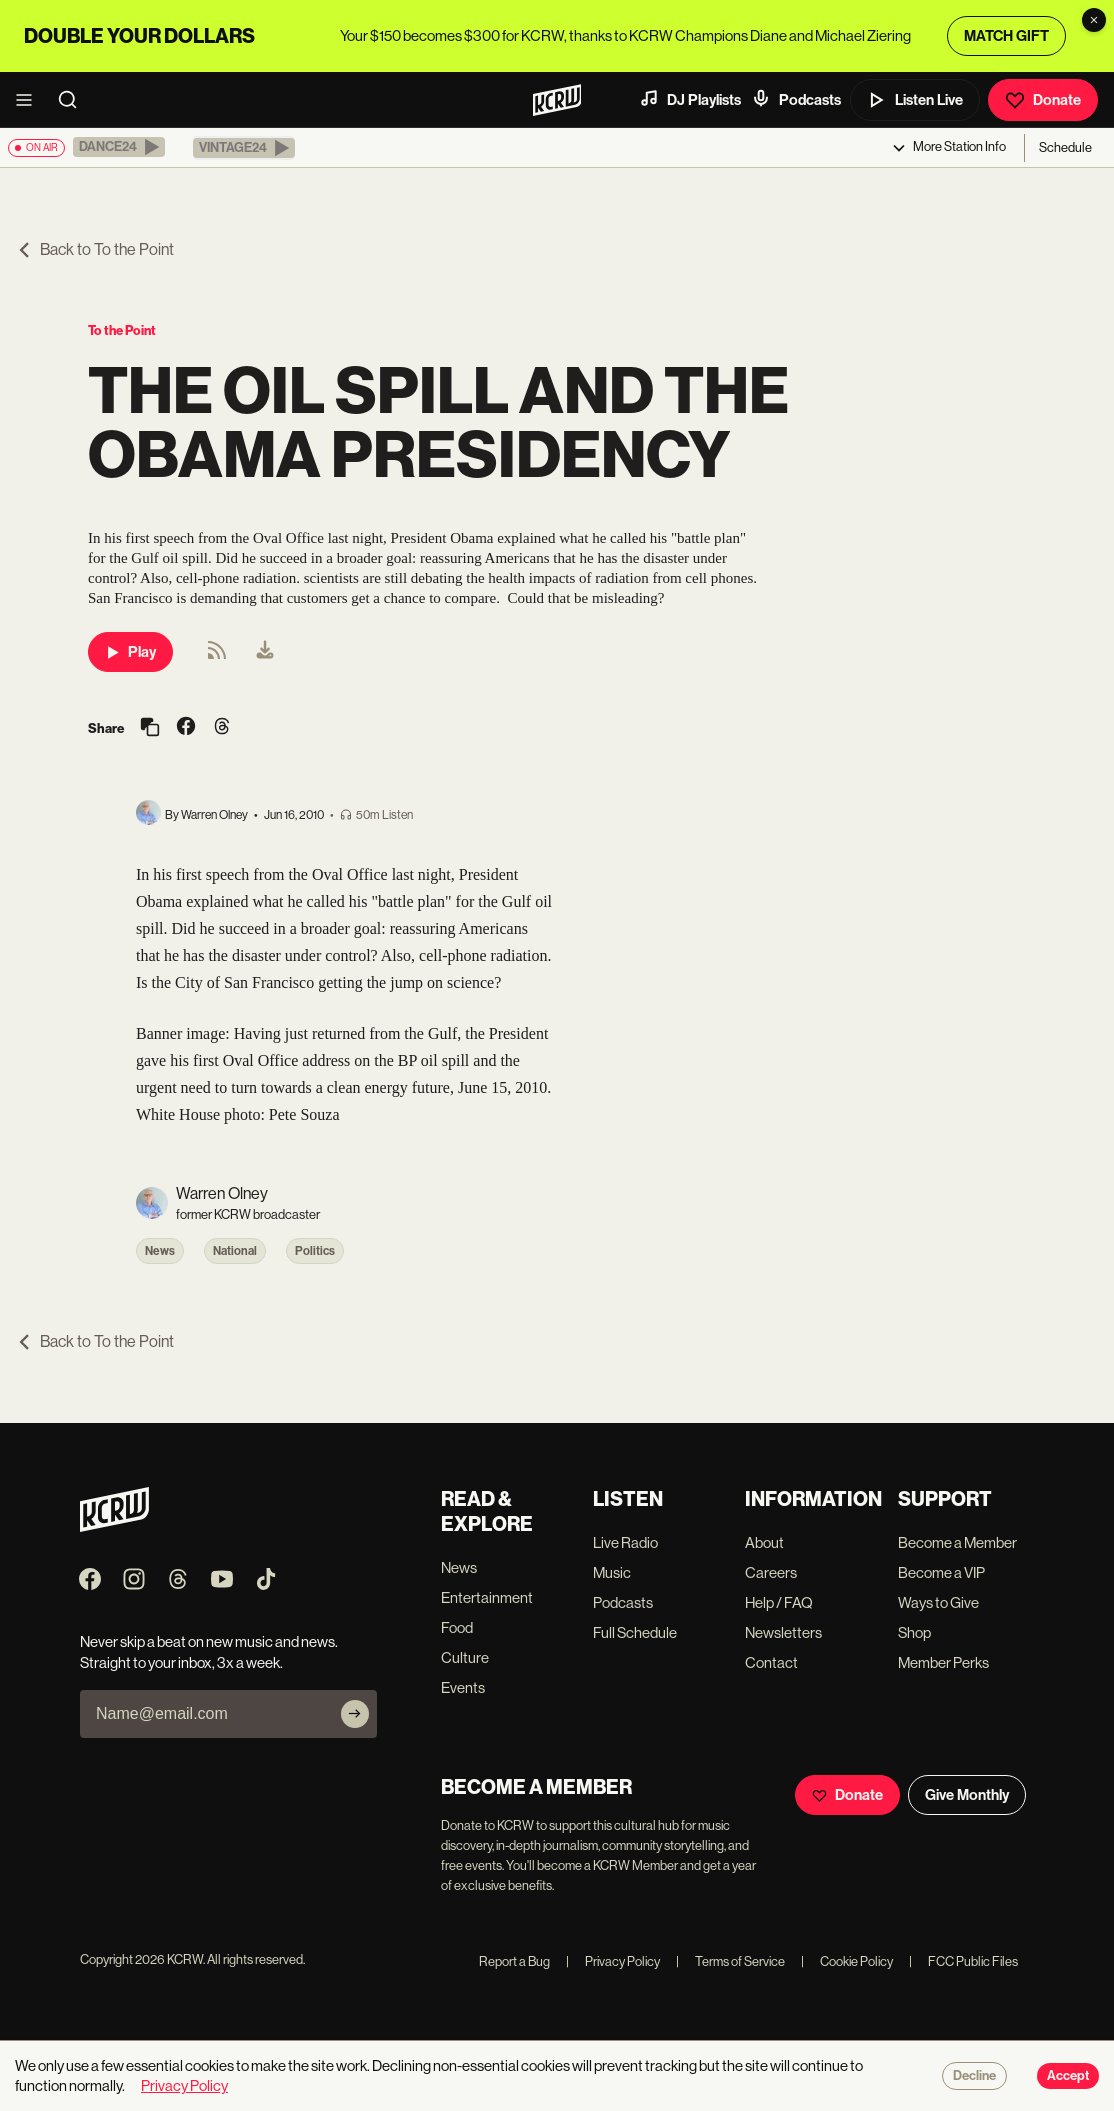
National (235, 1251)
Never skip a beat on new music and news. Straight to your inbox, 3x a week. (209, 1652)
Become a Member (957, 1542)
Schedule (1065, 147)
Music (612, 1572)
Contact (771, 1662)
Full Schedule (635, 1632)
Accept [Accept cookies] (1068, 2076)
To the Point (122, 330)
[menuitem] (265, 652)
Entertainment (487, 1597)
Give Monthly (967, 1795)
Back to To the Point (95, 249)
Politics (315, 1251)
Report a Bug (514, 1961)
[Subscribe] (355, 1714)
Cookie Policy (847, 1961)
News (160, 1251)
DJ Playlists (690, 99)
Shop (914, 1632)
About (764, 1542)
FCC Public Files (963, 1961)
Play (130, 652)
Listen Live (915, 100)
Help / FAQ (779, 1602)
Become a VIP (941, 1572)
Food (457, 1627)
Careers (771, 1572)
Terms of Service (730, 1961)
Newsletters (783, 1632)
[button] (119, 147)
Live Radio (625, 1542)
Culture (465, 1657)
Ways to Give (938, 1602)
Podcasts (796, 99)
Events (463, 1687)
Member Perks (943, 1662)
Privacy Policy (613, 1961)
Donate (1043, 100)
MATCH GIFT (1006, 36)
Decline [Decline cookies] (974, 2076)
